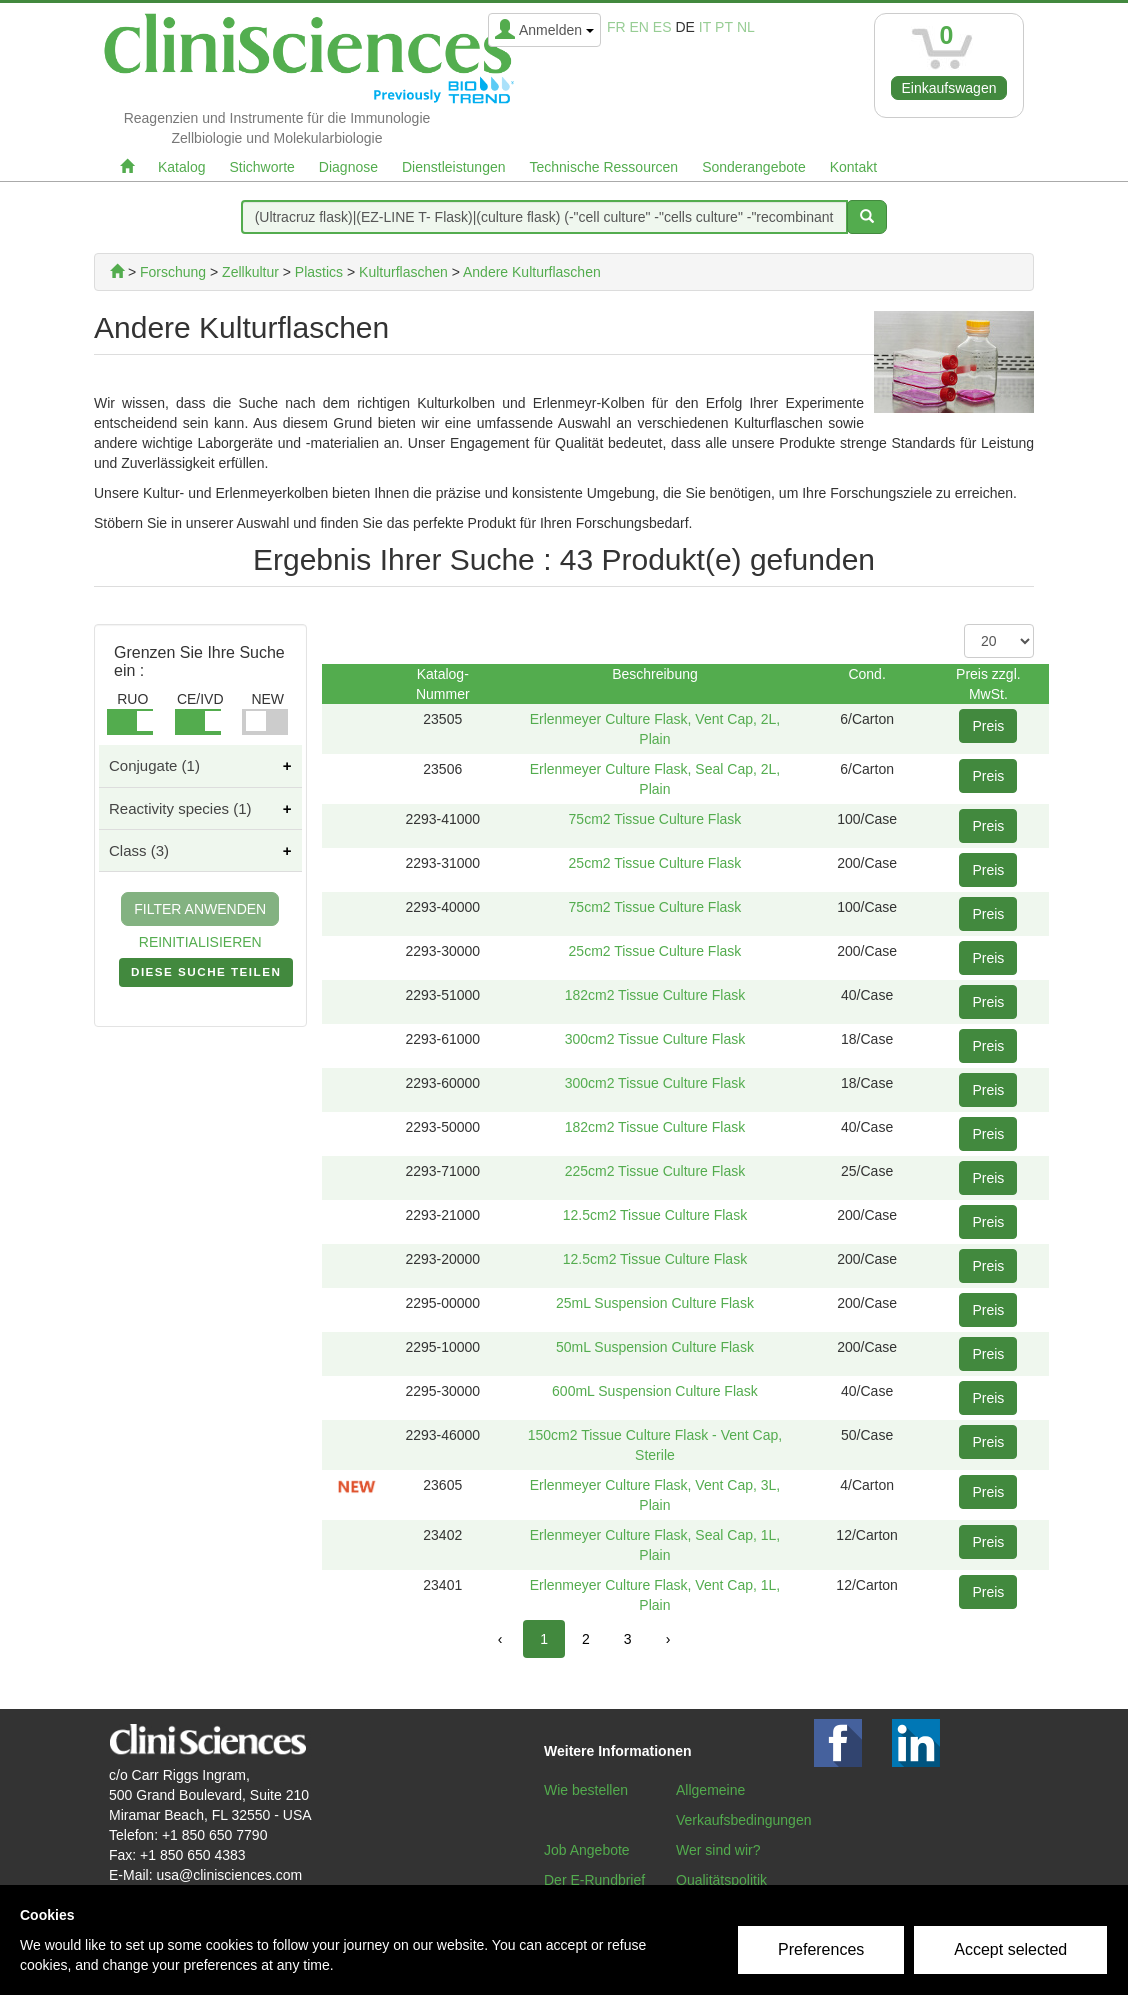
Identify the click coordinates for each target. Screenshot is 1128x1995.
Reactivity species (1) (180, 808)
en (639, 27)
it (705, 27)
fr (616, 27)
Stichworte (261, 167)
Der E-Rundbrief (594, 1880)
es (662, 27)
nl (746, 27)
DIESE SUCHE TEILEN (206, 976)
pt (724, 27)
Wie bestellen (586, 1790)
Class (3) (139, 850)
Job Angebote (587, 1850)
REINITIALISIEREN (200, 942)
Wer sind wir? (718, 1850)
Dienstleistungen (454, 167)
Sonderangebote (754, 167)
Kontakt (853, 167)
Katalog (181, 167)
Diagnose (348, 167)
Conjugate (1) (154, 765)
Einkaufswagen (949, 88)
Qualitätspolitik (721, 1880)
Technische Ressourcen (604, 167)
